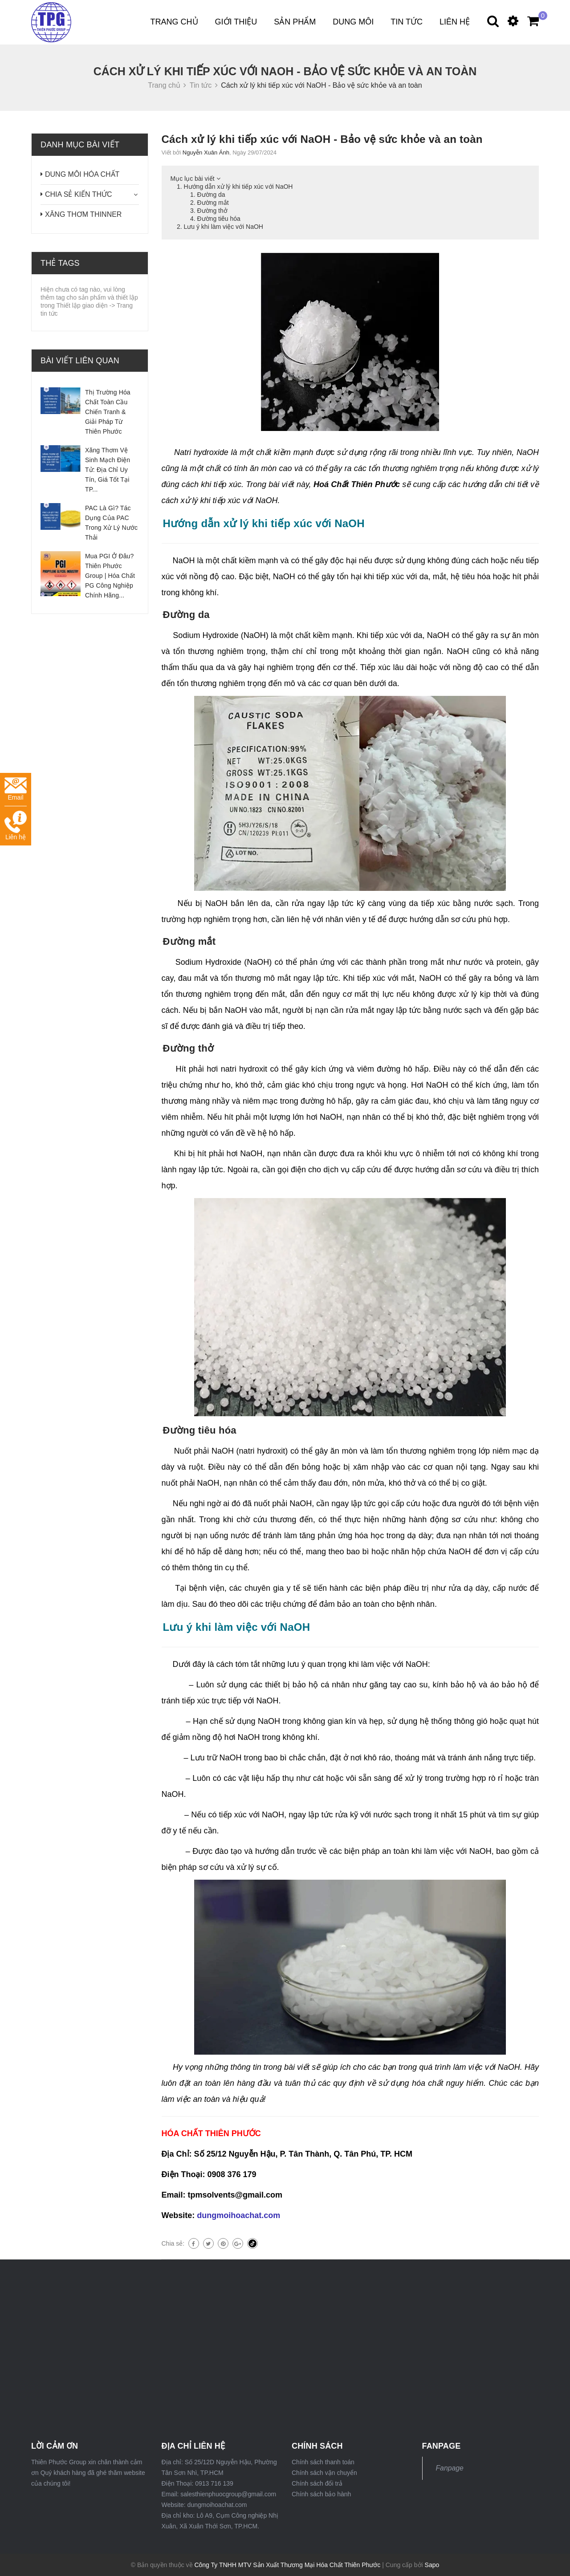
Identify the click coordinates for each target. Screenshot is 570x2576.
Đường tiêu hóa (218, 218)
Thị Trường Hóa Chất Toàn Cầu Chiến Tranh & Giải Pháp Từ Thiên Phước (107, 412)
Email (15, 789)
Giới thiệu (236, 21)
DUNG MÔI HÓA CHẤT (82, 174)
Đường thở (212, 210)
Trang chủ (174, 21)
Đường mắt (213, 202)
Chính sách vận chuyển (324, 2472)
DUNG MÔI (353, 21)
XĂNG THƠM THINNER (83, 214)
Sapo (432, 2564)
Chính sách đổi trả (317, 2483)
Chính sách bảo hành (321, 2494)
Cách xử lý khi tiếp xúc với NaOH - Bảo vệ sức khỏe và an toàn (322, 139)
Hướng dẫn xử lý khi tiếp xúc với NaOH (238, 186)
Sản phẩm (295, 21)
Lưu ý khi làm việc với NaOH (223, 226)
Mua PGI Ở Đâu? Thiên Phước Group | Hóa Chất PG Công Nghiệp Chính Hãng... (110, 576)
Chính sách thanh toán (323, 2462)
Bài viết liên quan (80, 360)
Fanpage (450, 2468)
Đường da (211, 194)
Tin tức (407, 21)
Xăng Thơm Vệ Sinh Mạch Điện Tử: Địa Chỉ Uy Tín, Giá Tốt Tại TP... (107, 470)
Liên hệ (455, 21)
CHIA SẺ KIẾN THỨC (78, 194)
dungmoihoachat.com (238, 2215)
